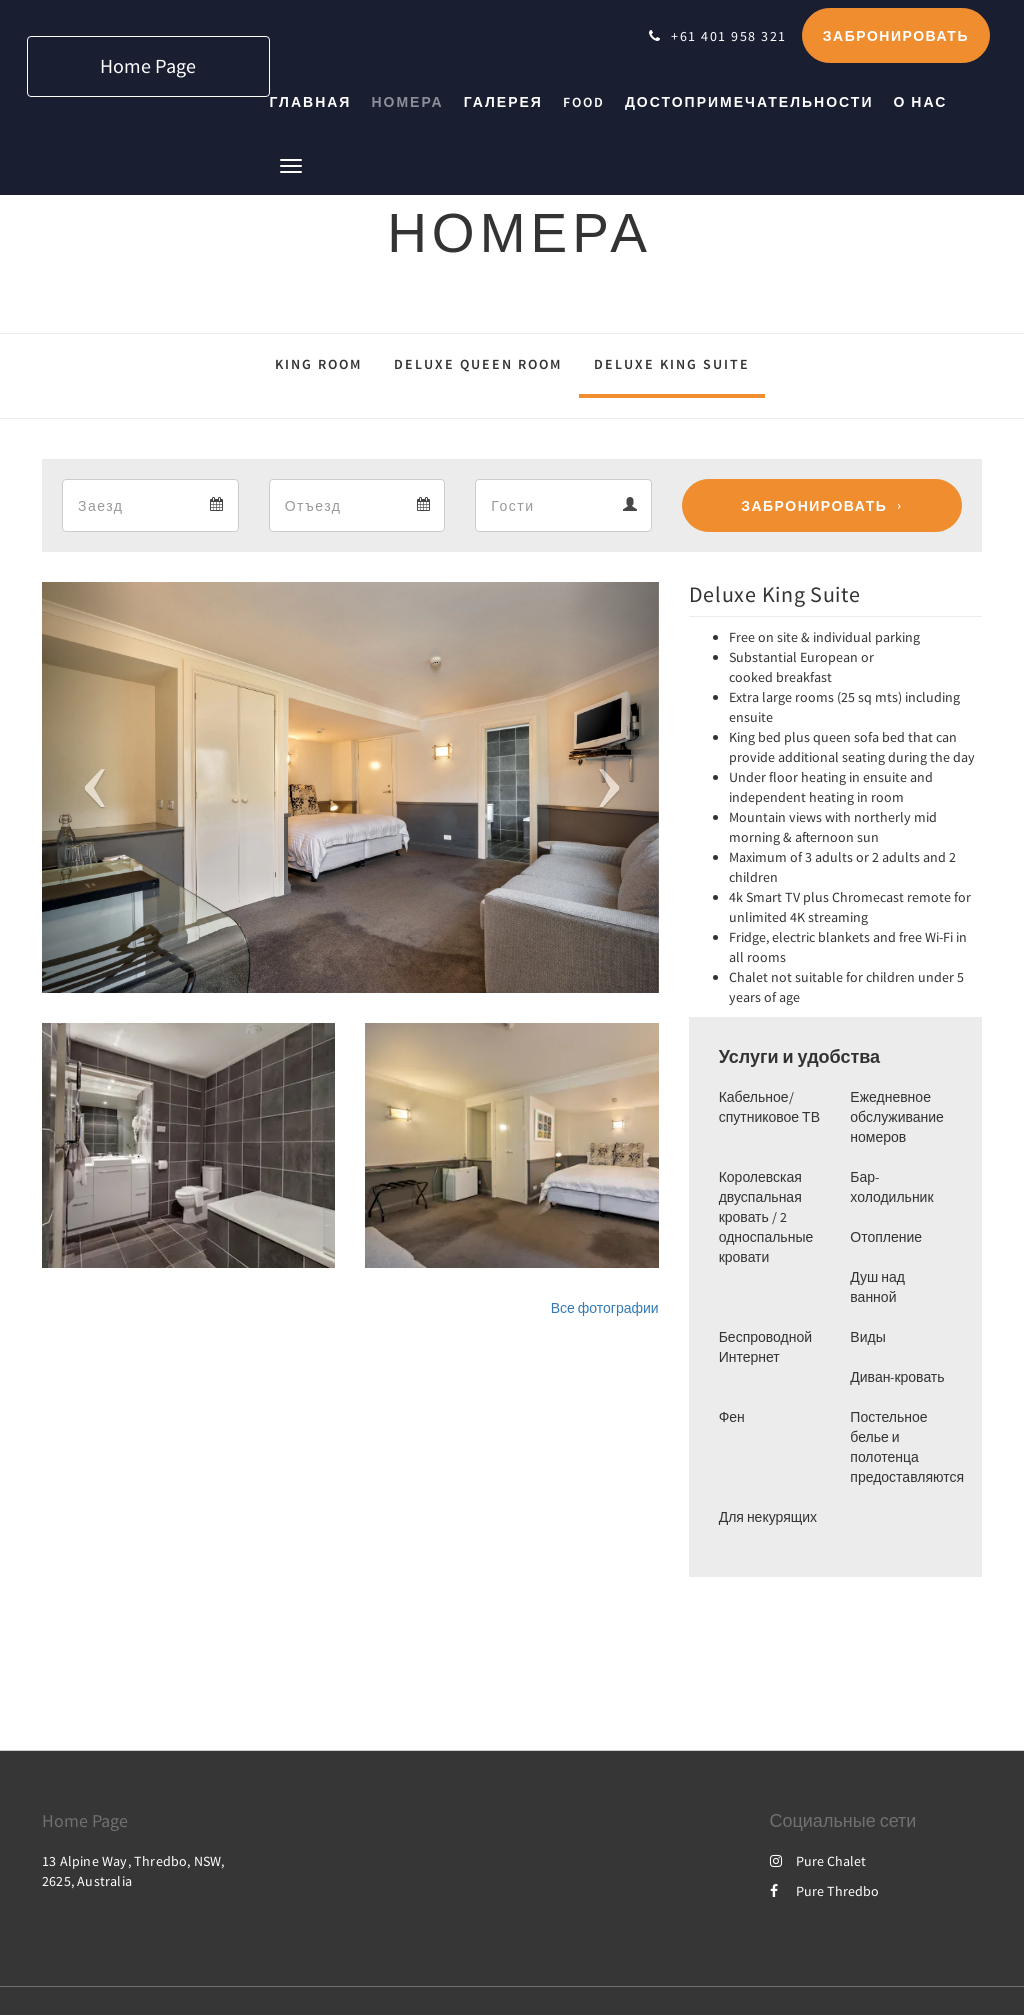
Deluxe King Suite (672, 364)
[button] (291, 164)
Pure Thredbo (824, 1891)
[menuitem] (316, 102)
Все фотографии (605, 1308)
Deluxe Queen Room (478, 364)
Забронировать (814, 506)
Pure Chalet (818, 1861)
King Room (318, 364)
